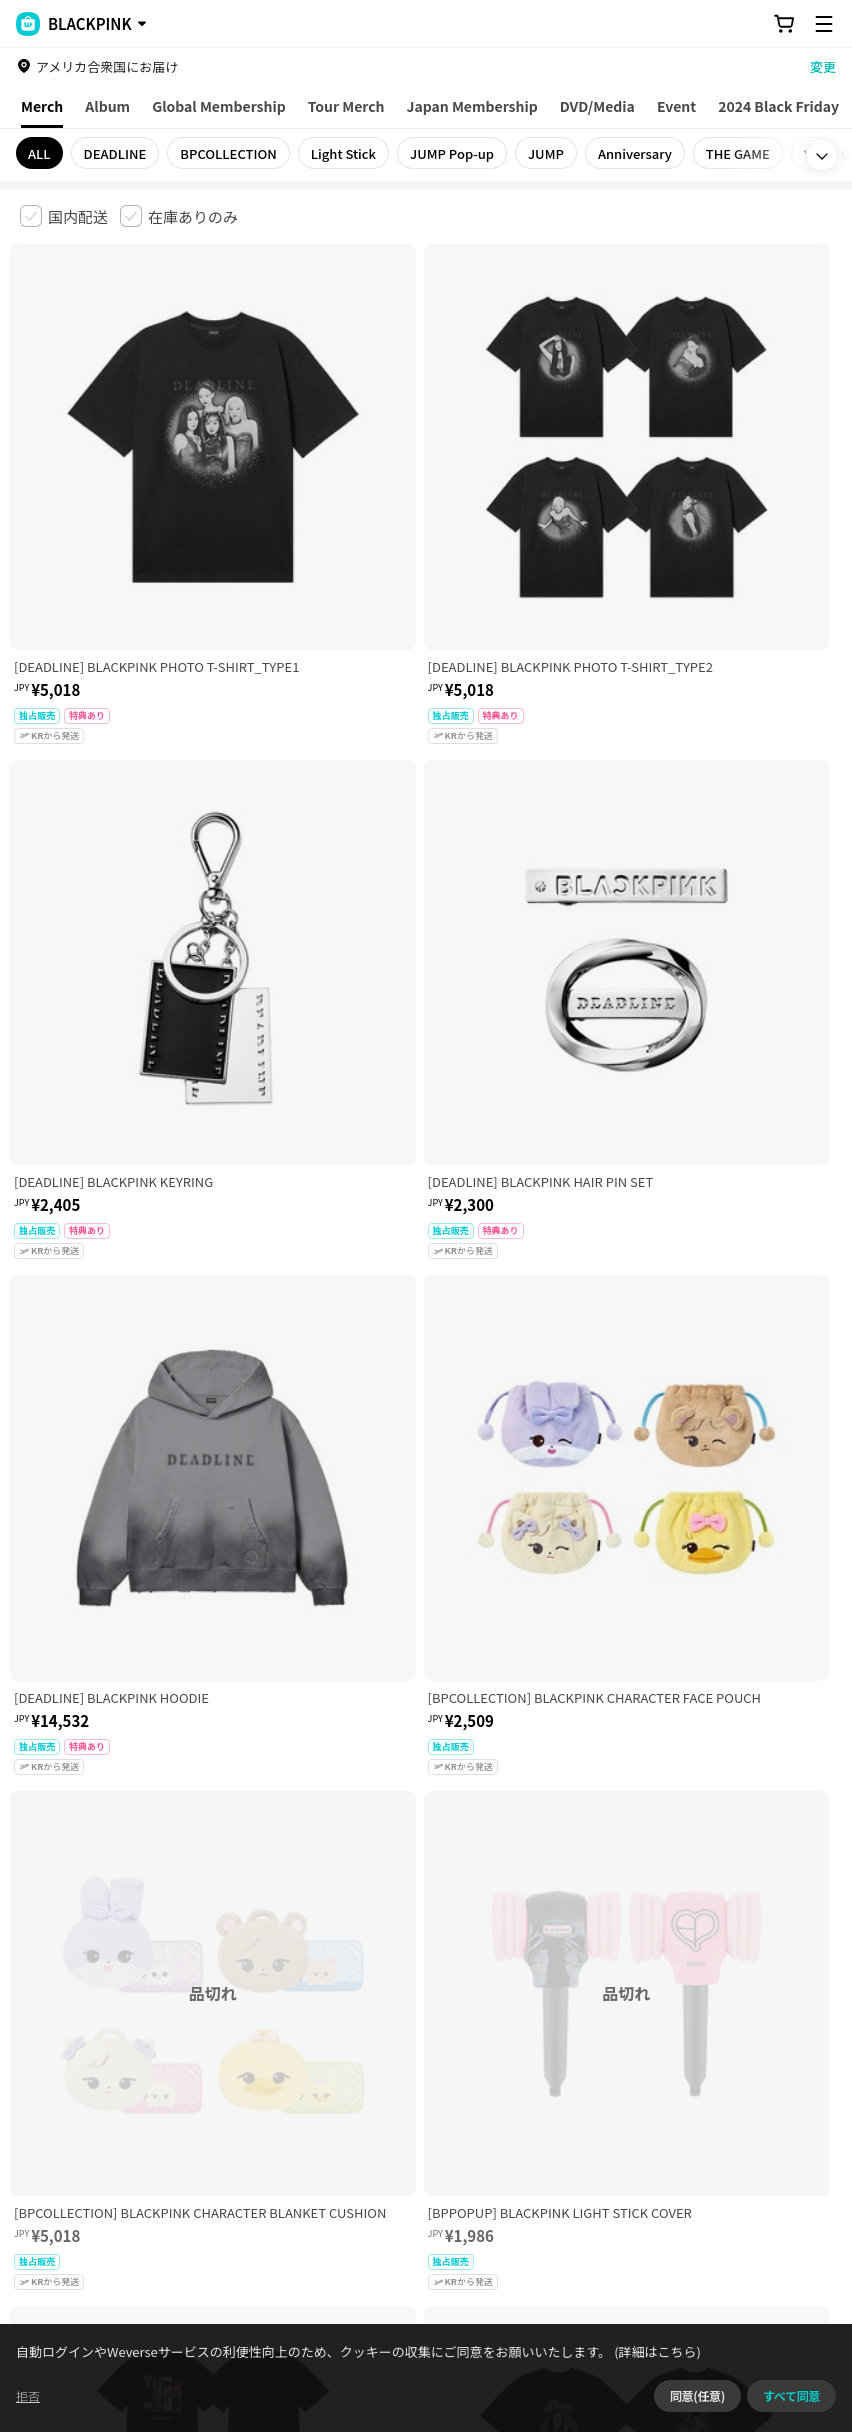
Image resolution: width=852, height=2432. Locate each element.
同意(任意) (697, 2395)
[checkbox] (64, 216)
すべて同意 (791, 2395)
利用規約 (36, 2054)
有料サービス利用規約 (143, 2054)
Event (676, 106)
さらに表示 (426, 1915)
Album (107, 106)
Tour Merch (346, 106)
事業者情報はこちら (229, 2168)
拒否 (28, 2395)
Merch (42, 106)
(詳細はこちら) (656, 2351)
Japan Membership (472, 106)
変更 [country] (823, 66)
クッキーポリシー (727, 2054)
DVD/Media (597, 106)
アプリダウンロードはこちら (747, 2303)
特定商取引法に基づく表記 (581, 2054)
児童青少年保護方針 (282, 2054)
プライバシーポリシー (422, 2054)
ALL (39, 153)
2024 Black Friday (778, 106)
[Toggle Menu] (824, 24)
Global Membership (219, 106)
